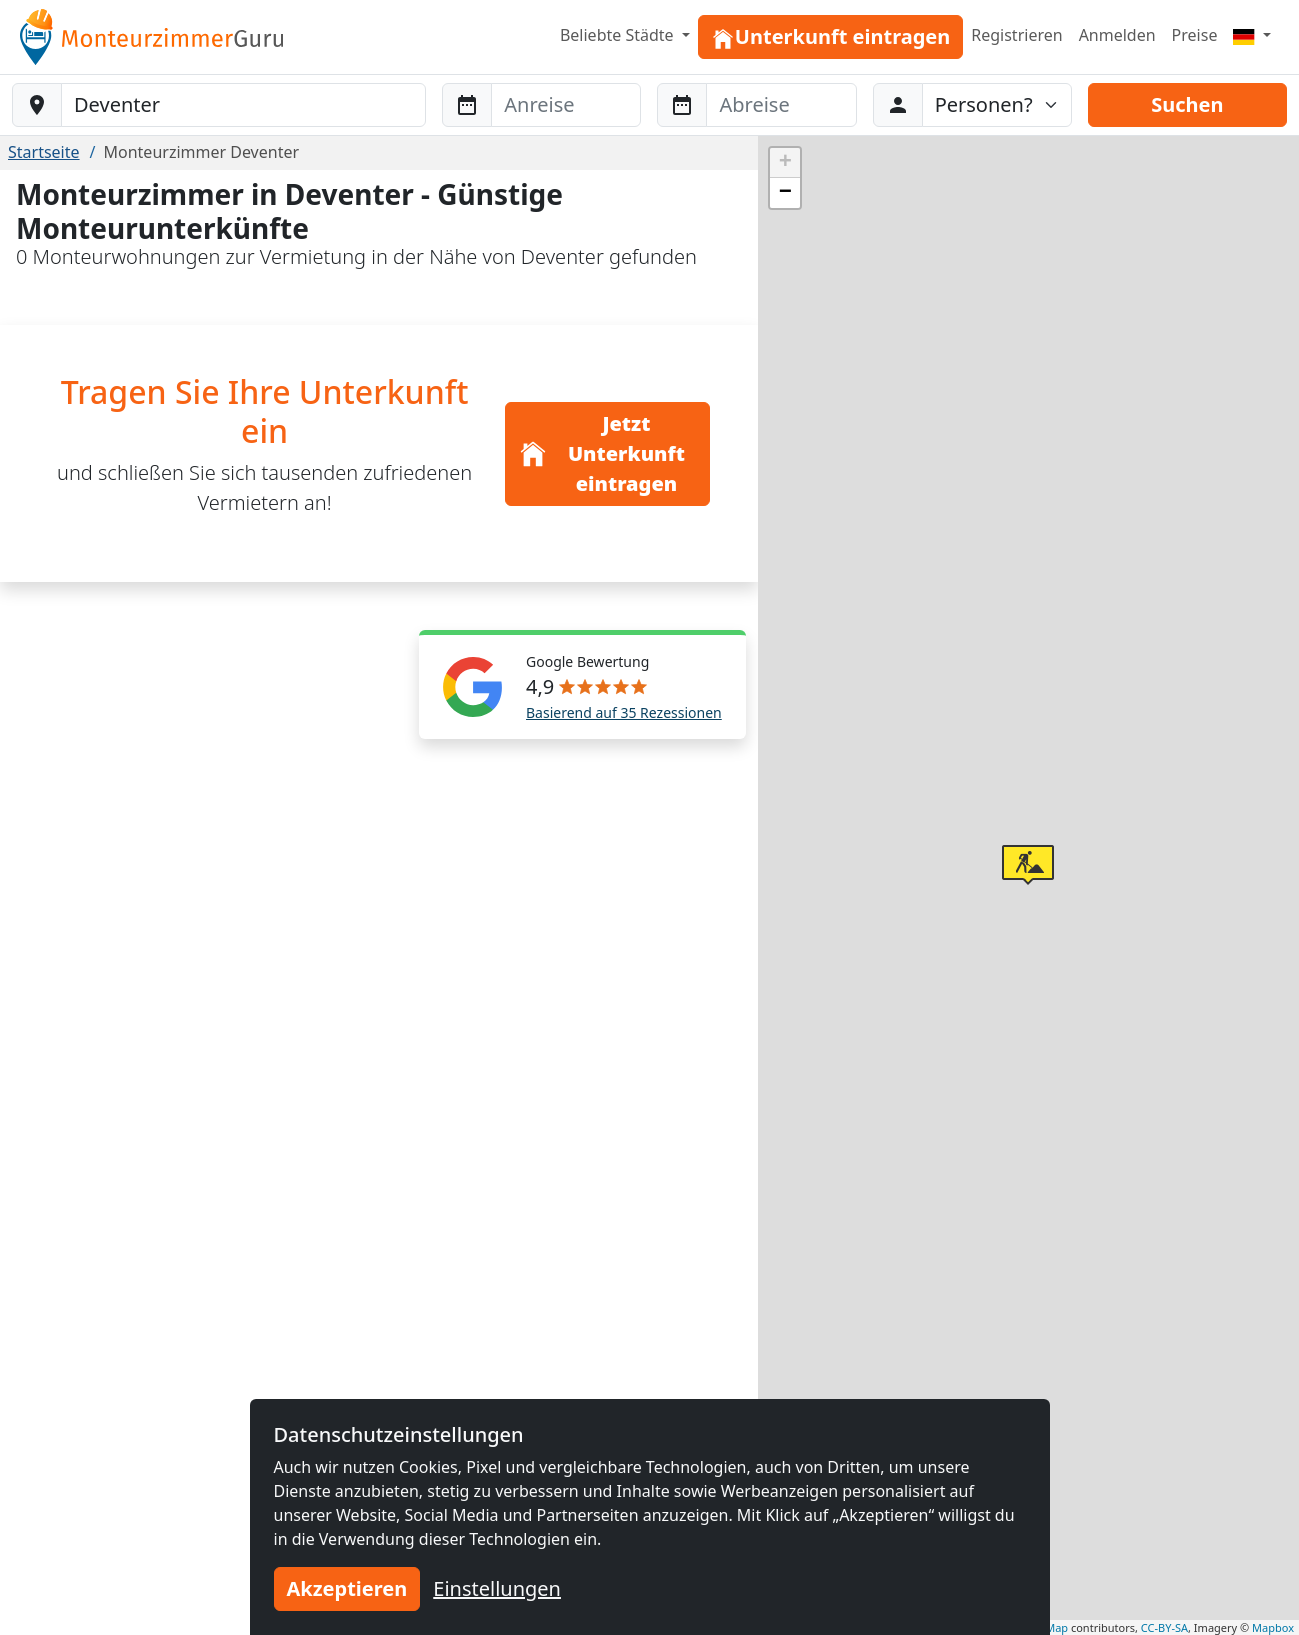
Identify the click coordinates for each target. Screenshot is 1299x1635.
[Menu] (1252, 35)
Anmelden (1117, 35)
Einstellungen (497, 1588)
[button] (1028, 865)
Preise (1195, 35)
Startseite (44, 152)
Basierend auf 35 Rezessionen (624, 712)
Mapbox (1273, 1627)
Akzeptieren (347, 1588)
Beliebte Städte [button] (619, 35)
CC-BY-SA (1164, 1627)
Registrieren (1016, 35)
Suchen (1187, 104)
